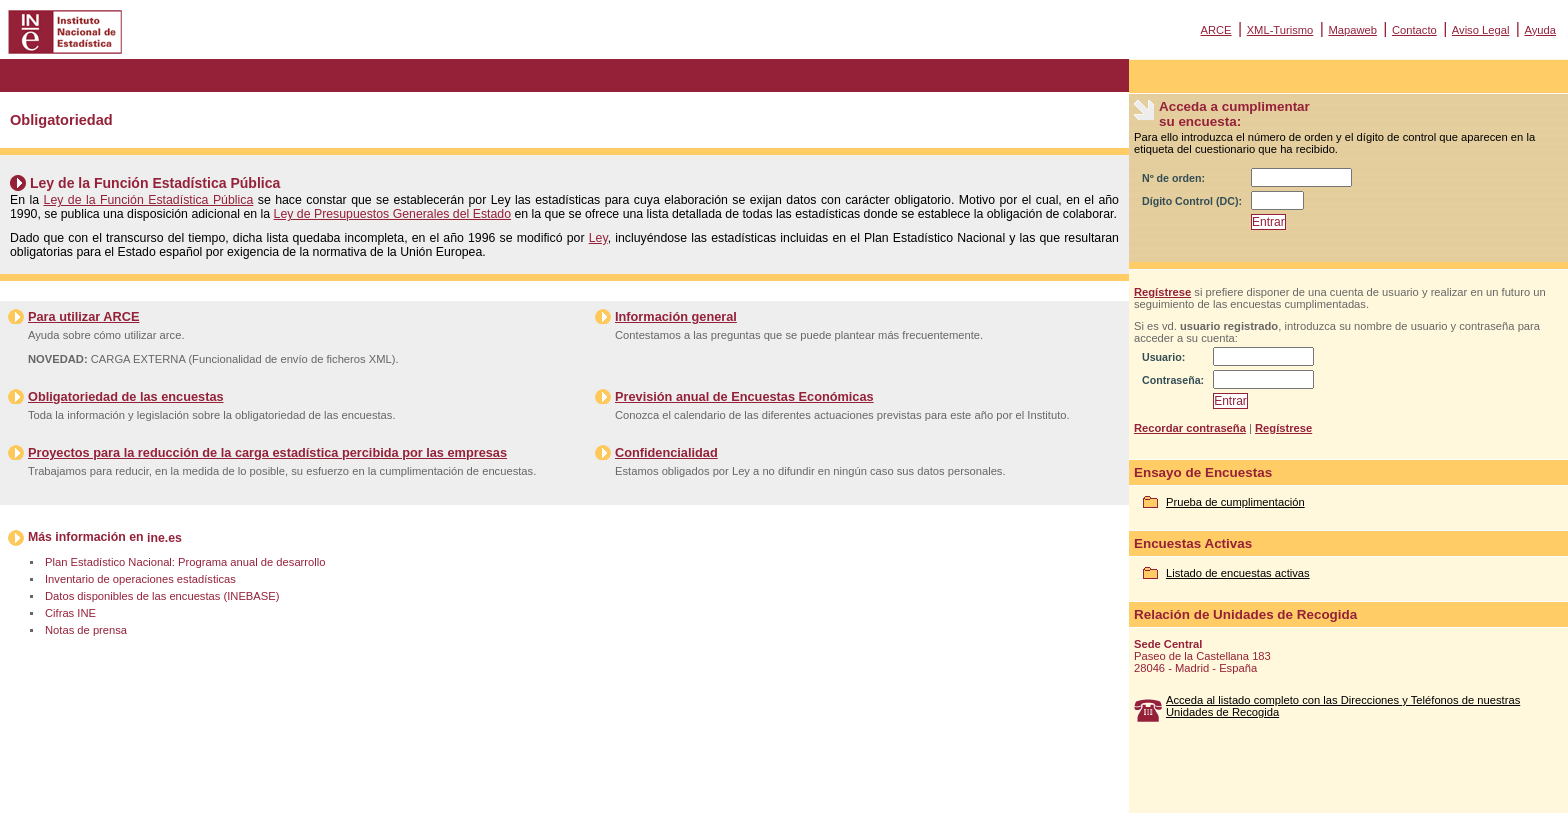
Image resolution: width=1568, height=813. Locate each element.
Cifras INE (70, 613)
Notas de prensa (86, 630)
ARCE (1215, 30)
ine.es (164, 538)
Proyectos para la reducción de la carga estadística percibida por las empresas (267, 452)
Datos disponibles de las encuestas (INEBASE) (162, 596)
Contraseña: (1173, 380)
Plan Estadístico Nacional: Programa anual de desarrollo (185, 562)
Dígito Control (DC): (1192, 201)
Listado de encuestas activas (1238, 573)
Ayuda (1540, 30)
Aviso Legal (1481, 30)
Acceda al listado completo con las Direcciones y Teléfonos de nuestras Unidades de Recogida (1343, 706)
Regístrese (1162, 292)
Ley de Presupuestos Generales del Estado (393, 214)
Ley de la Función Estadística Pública (149, 200)
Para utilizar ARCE (83, 316)
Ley (598, 238)
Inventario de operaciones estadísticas (140, 579)
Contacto (1414, 30)
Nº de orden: (1173, 178)
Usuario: (1163, 357)
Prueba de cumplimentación (1235, 502)
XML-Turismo (1280, 30)
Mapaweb (1352, 30)
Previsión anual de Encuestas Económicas (744, 396)
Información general (676, 316)
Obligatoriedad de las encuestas (126, 396)
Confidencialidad (666, 452)
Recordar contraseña (1190, 428)
